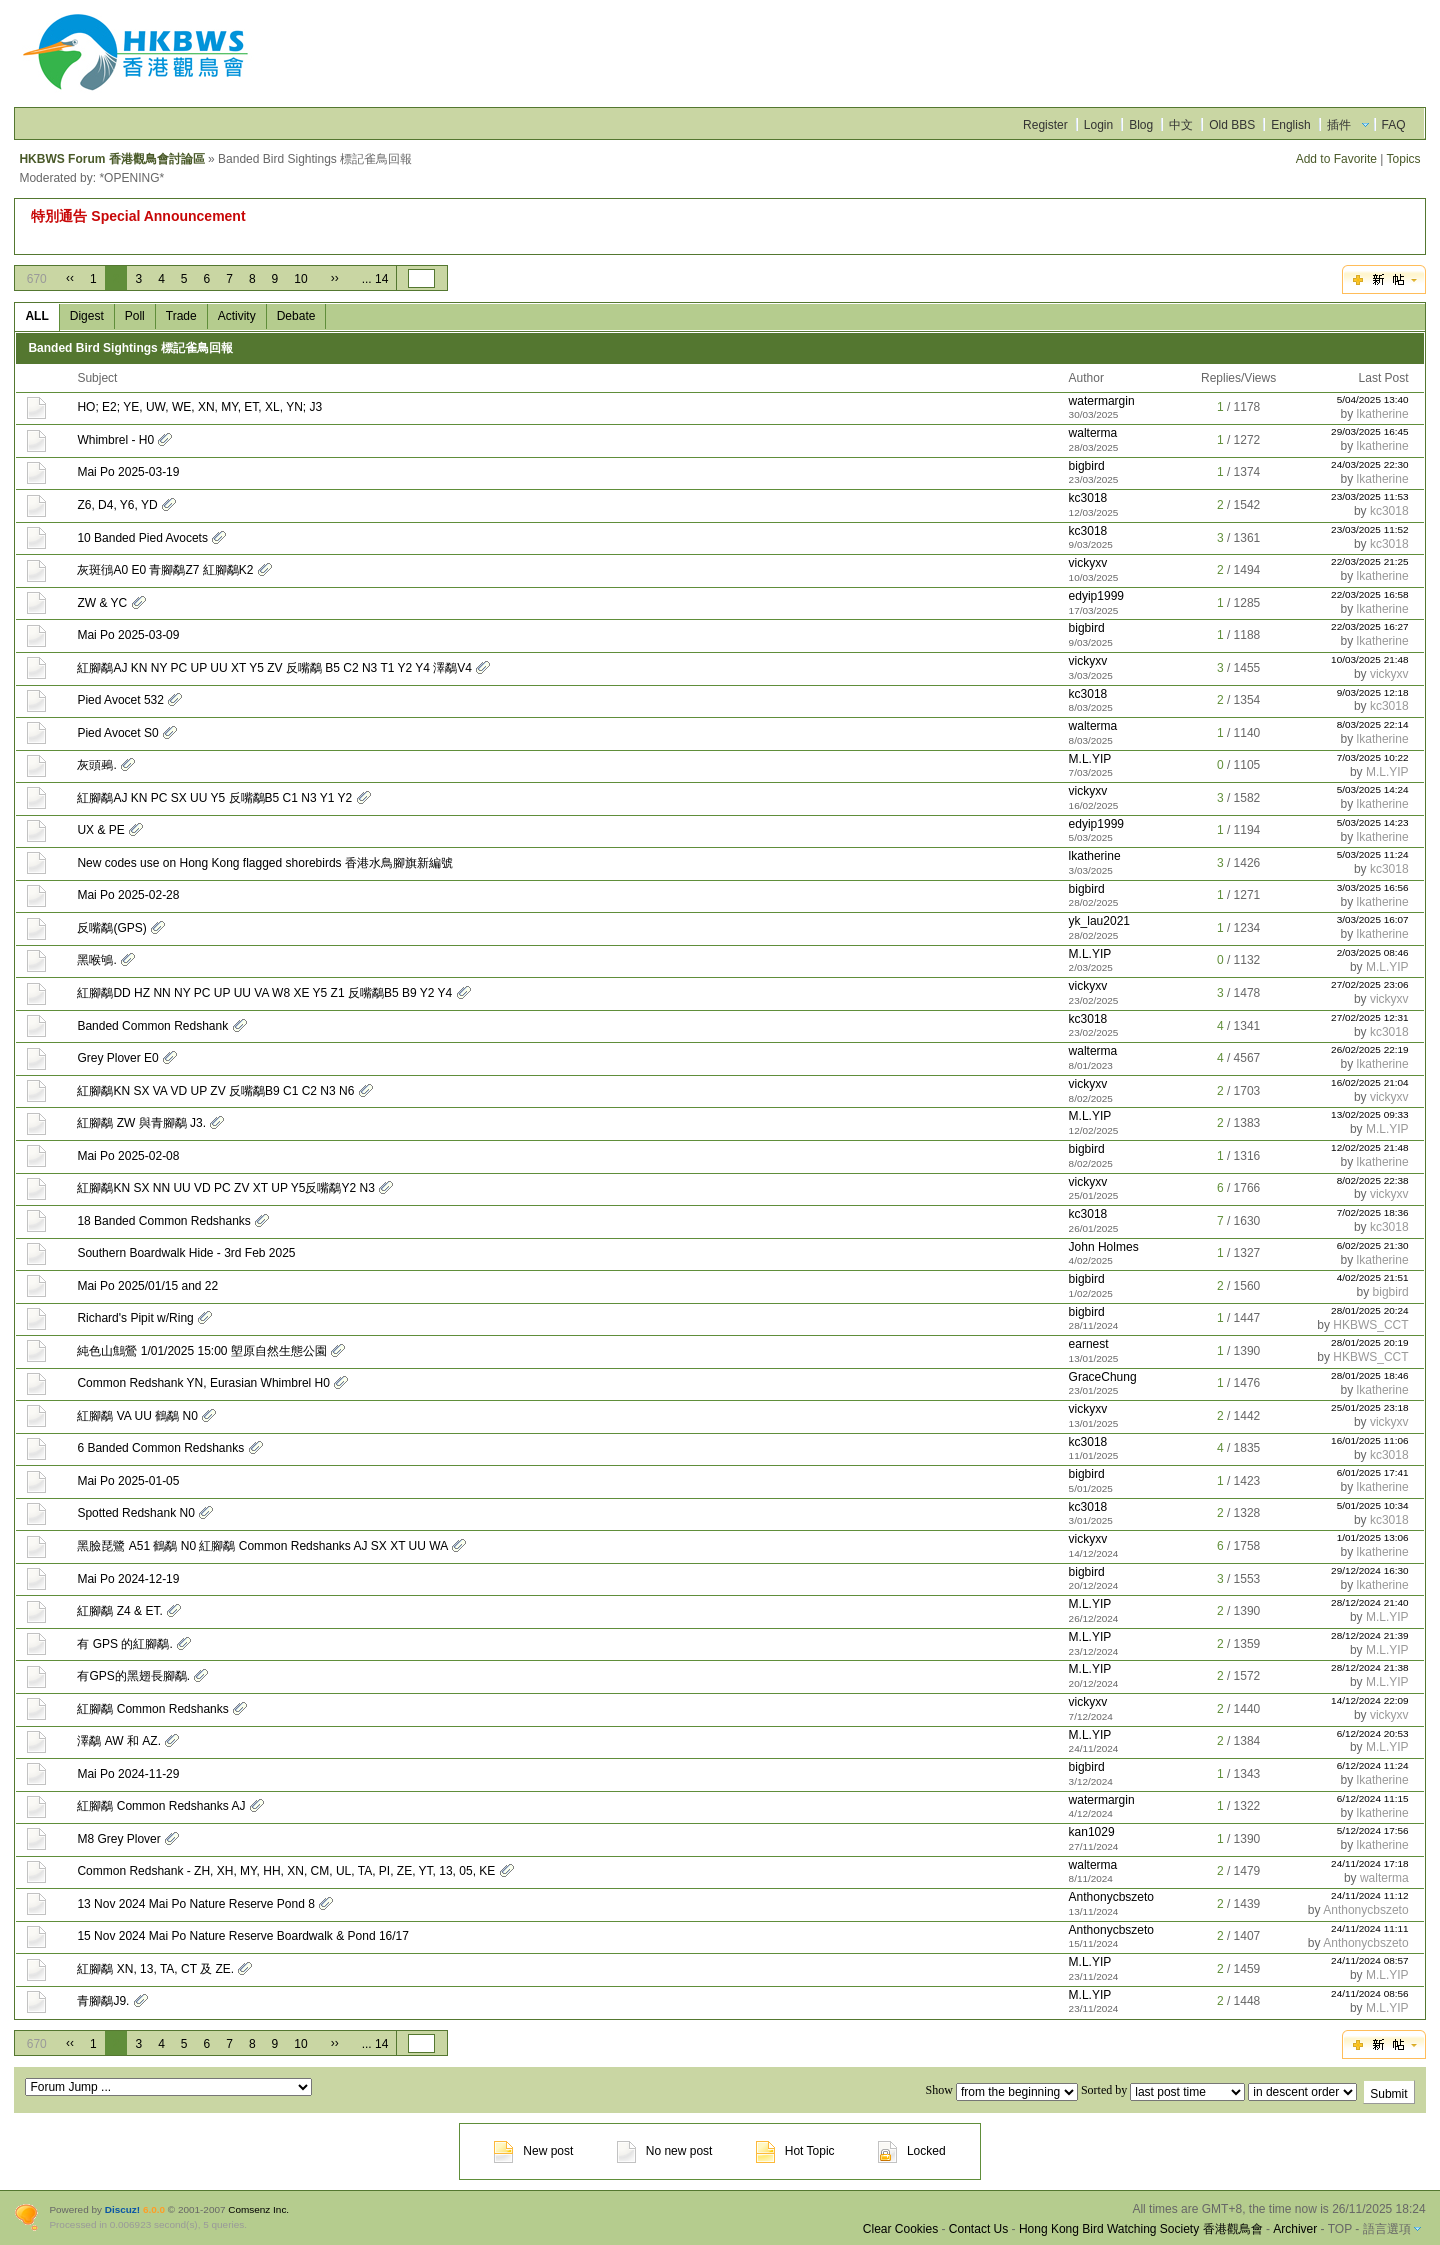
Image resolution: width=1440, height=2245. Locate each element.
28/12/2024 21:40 (1370, 1602)
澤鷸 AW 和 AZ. (119, 1741)
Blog (1141, 125)
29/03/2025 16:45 (1370, 431)
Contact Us (978, 2229)
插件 (1339, 125)
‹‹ (70, 278)
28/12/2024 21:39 (1370, 1635)
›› (335, 278)
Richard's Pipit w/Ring (135, 1318)
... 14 (375, 279)
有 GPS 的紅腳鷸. (124, 1644)
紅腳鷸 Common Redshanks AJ (161, 1806)
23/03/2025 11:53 (1370, 496)
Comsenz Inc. (258, 2209)
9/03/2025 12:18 (1373, 692)
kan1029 (1092, 1832)
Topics (1404, 159)
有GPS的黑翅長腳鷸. (133, 1676)
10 (300, 279)
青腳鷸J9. (103, 2001)
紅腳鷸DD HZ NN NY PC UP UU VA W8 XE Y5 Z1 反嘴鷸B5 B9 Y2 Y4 (264, 993)
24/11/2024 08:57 (1370, 1960)
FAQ (1394, 125)
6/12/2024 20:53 (1373, 1733)
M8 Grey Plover (118, 1839)
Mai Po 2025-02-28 (128, 895)
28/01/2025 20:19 (1370, 1342)
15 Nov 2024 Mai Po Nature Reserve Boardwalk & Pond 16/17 (243, 1936)
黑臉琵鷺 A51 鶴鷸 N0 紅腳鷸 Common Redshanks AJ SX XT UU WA (262, 1546)
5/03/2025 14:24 (1373, 789)
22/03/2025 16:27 (1370, 626)
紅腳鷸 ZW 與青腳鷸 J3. (141, 1123)
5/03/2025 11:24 (1373, 854)
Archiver (1295, 2229)
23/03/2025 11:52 (1370, 529)
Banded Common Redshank (152, 1026)
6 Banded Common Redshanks (160, 1448)
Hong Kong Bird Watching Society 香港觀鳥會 (1141, 2229)
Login (1098, 125)
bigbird (1087, 466)
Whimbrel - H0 (115, 440)
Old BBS (1232, 125)
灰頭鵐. (96, 765)
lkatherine (1383, 414)
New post (533, 2151)
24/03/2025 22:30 (1370, 464)
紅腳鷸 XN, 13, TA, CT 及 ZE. (155, 1969)
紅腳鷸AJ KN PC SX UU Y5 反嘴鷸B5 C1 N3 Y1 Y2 (214, 798)
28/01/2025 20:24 (1370, 1310)
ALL (36, 316)
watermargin (1102, 401)
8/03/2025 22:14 (1373, 724)
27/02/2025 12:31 (1370, 1017)
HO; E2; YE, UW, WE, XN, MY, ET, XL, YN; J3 (199, 407)
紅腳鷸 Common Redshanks (152, 1709)
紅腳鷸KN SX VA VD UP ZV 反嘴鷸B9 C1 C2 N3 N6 (215, 1091)
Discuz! (122, 2209)
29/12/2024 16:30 (1370, 1570)
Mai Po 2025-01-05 (128, 1481)
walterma (1093, 433)
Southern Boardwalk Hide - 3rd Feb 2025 (186, 1253)
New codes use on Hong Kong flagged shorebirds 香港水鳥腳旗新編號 (265, 863)
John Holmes (1104, 1247)
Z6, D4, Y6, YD (117, 505)
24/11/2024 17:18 (1370, 1863)
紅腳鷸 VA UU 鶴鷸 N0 (137, 1416)
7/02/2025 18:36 (1373, 1212)
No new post (665, 2151)
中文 (1181, 125)
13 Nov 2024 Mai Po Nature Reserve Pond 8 (195, 1904)
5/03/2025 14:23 (1373, 822)
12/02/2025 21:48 (1370, 1147)
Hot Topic (795, 2151)
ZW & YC (102, 603)
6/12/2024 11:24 (1373, 1765)
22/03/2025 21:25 (1370, 561)
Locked (912, 2151)
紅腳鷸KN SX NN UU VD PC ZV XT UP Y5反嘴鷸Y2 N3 (225, 1188)
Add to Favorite (1336, 159)
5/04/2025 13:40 (1373, 399)
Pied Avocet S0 (117, 733)
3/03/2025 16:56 (1373, 887)
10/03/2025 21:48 (1370, 659)
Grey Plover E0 (117, 1058)
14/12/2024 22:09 (1370, 1700)
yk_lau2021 (1099, 921)
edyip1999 (1096, 596)
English (1290, 125)
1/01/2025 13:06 (1373, 1537)
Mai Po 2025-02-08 (128, 1156)
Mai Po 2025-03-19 (128, 472)
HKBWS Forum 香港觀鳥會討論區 (111, 159)
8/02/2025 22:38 (1373, 1180)
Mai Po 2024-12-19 (128, 1579)
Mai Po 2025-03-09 (128, 635)
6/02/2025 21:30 (1373, 1245)
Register (1045, 125)
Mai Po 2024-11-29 (128, 1774)
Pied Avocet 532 (120, 700)
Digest (87, 316)
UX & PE (100, 830)
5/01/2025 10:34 (1373, 1505)
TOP (1340, 2229)
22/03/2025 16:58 (1370, 594)
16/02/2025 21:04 (1370, 1082)
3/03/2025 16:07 (1373, 919)
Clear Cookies (900, 2229)
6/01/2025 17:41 (1373, 1472)
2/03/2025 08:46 (1373, 952)
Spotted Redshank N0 (135, 1513)
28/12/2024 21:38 (1370, 1667)
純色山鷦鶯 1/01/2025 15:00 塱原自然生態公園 (201, 1351)
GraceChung (1103, 1377)
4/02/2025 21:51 (1373, 1277)
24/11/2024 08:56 (1370, 1993)
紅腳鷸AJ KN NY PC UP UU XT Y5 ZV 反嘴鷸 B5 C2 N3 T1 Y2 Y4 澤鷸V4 (274, 668)
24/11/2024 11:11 (1370, 1928)
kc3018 (1088, 498)
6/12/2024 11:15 (1373, 1798)
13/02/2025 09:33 (1370, 1114)
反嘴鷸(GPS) (111, 928)
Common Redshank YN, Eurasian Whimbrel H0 (203, 1383)
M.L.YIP (1090, 759)
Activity (237, 316)
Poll (135, 316)
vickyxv (1088, 563)
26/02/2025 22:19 (1370, 1049)
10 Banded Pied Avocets (142, 538)
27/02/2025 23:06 (1370, 984)
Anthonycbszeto (1111, 1897)
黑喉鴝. (96, 960)
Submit (1388, 2094)
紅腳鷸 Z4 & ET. (119, 1611)
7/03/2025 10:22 (1373, 757)
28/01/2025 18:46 (1370, 1375)
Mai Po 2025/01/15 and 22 (147, 1286)
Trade (181, 316)
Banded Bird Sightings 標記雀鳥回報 (130, 348)
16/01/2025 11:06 (1370, 1440)
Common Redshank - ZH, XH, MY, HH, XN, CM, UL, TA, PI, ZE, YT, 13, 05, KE (286, 1871)
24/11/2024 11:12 (1370, 1895)
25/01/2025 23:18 (1370, 1407)
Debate (296, 316)
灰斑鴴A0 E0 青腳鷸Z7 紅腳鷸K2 (165, 570)
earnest (1089, 1344)
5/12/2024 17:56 (1373, 1830)
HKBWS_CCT (1370, 1325)
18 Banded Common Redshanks (163, 1221)
